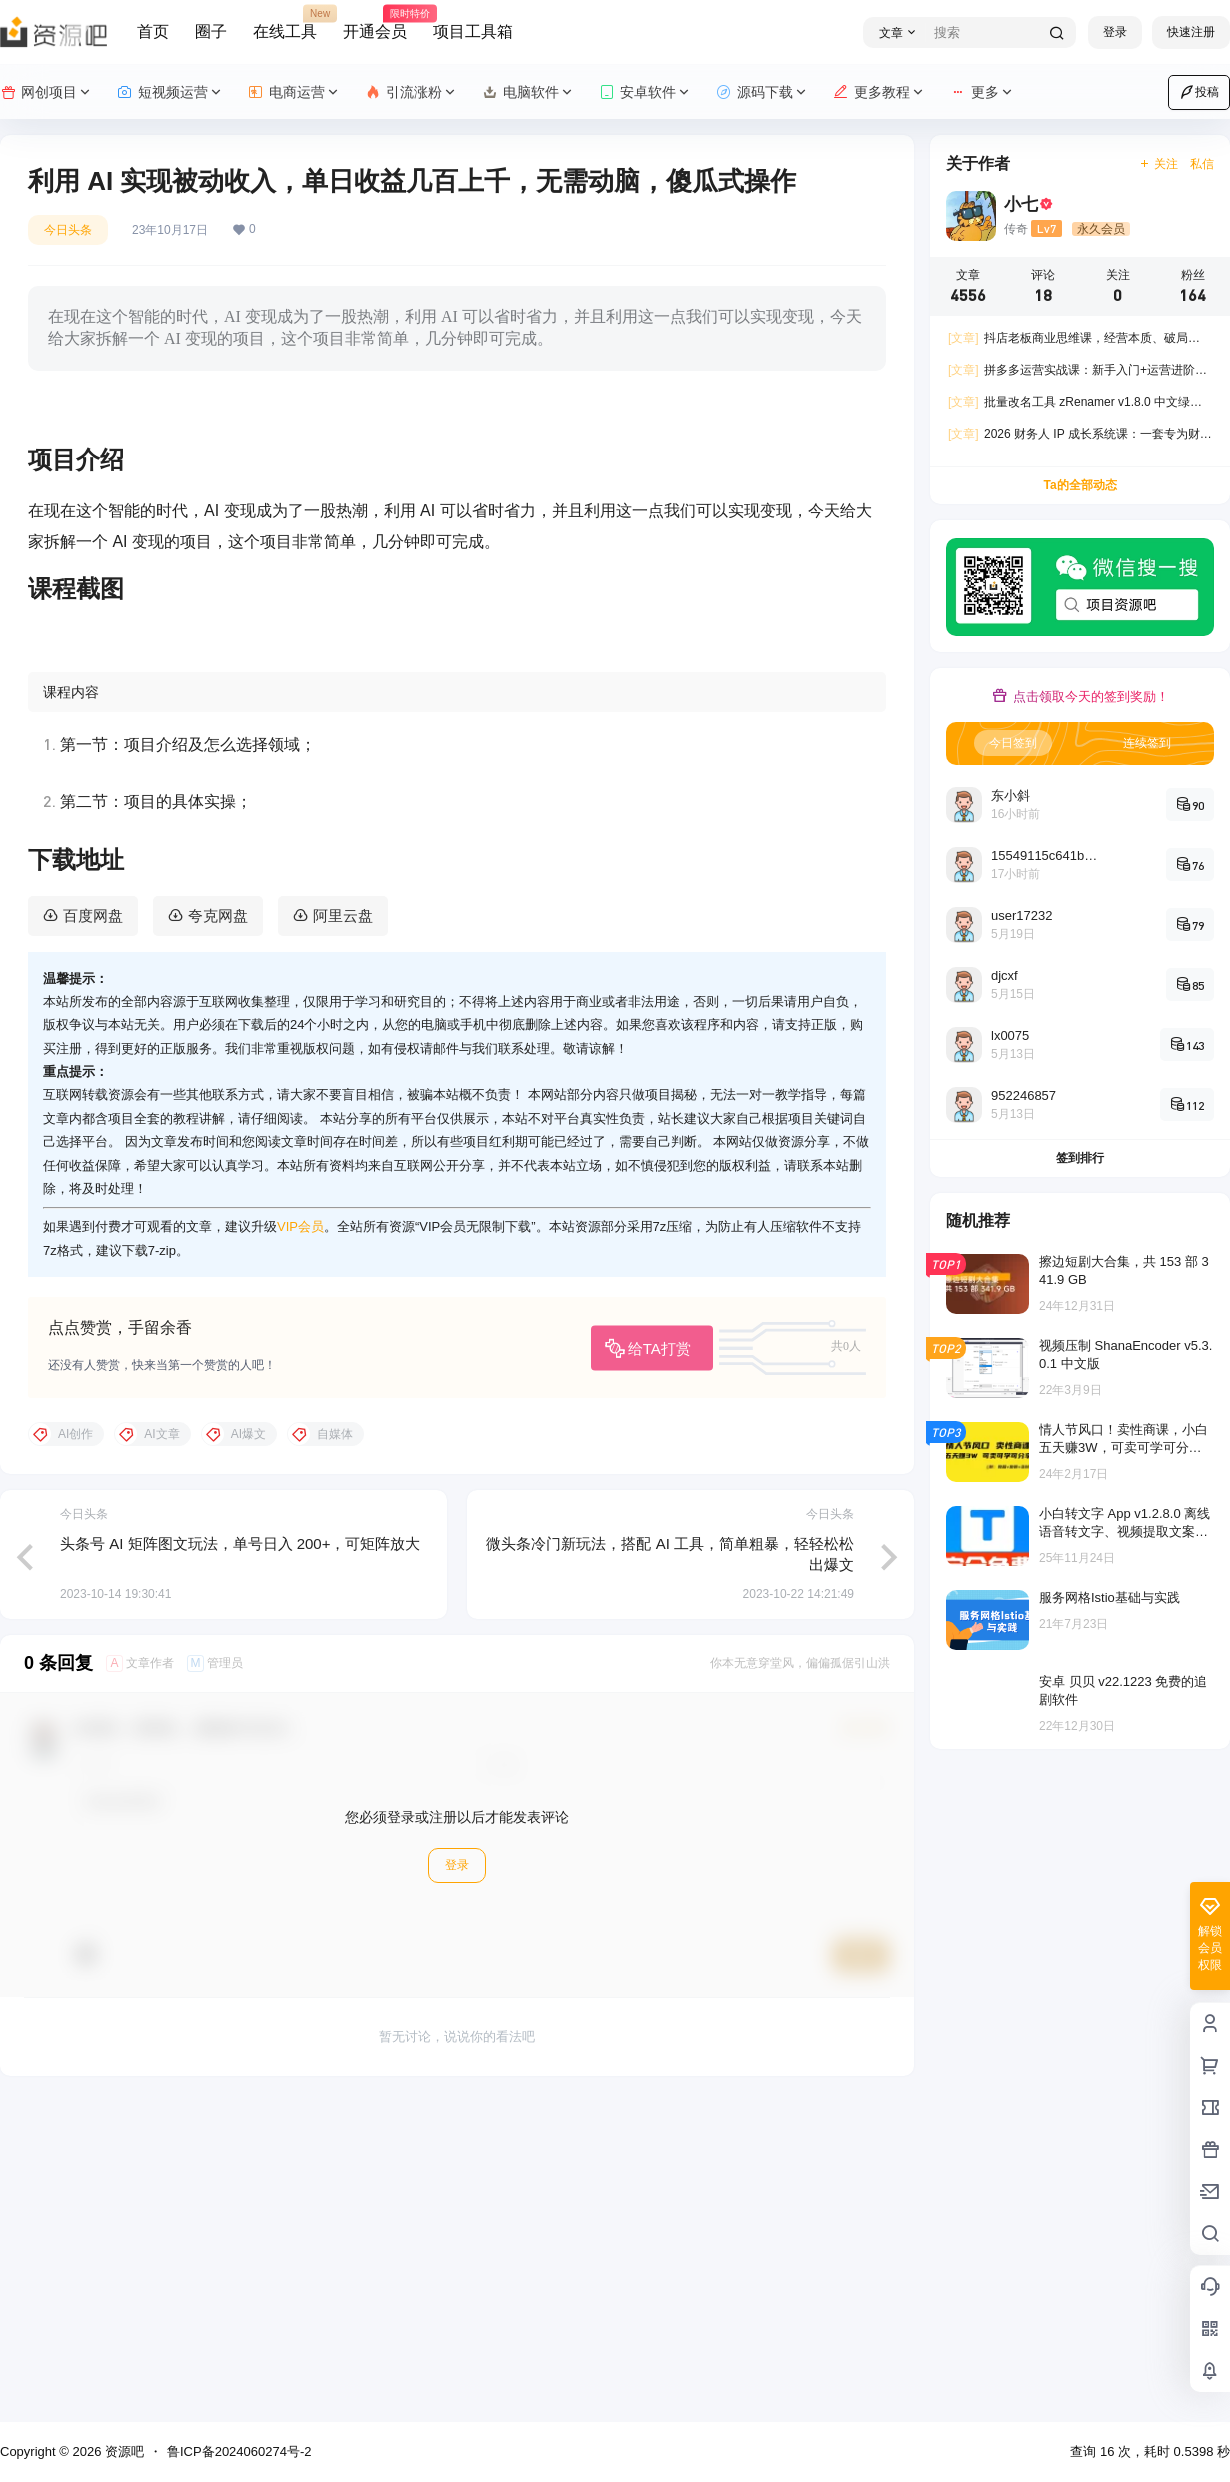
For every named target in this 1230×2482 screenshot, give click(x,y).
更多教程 (879, 92)
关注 (1158, 164)
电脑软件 (528, 92)
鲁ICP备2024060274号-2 (239, 2451)
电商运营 (294, 92)
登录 (1115, 32)
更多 (982, 92)
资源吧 (122, 2451)
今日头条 (68, 230)
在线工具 (285, 23)
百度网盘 (93, 1230)
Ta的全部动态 (1079, 485)
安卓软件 (645, 92)
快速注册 (1191, 32)
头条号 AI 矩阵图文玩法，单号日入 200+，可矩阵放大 (240, 1858)
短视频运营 (170, 92)
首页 (153, 31)
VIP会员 (300, 1542)
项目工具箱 (473, 31)
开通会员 (375, 23)
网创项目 (46, 92)
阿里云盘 (343, 1230)
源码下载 (762, 92)
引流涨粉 (411, 92)
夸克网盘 (218, 1230)
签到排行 (1080, 1158)
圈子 (211, 31)
